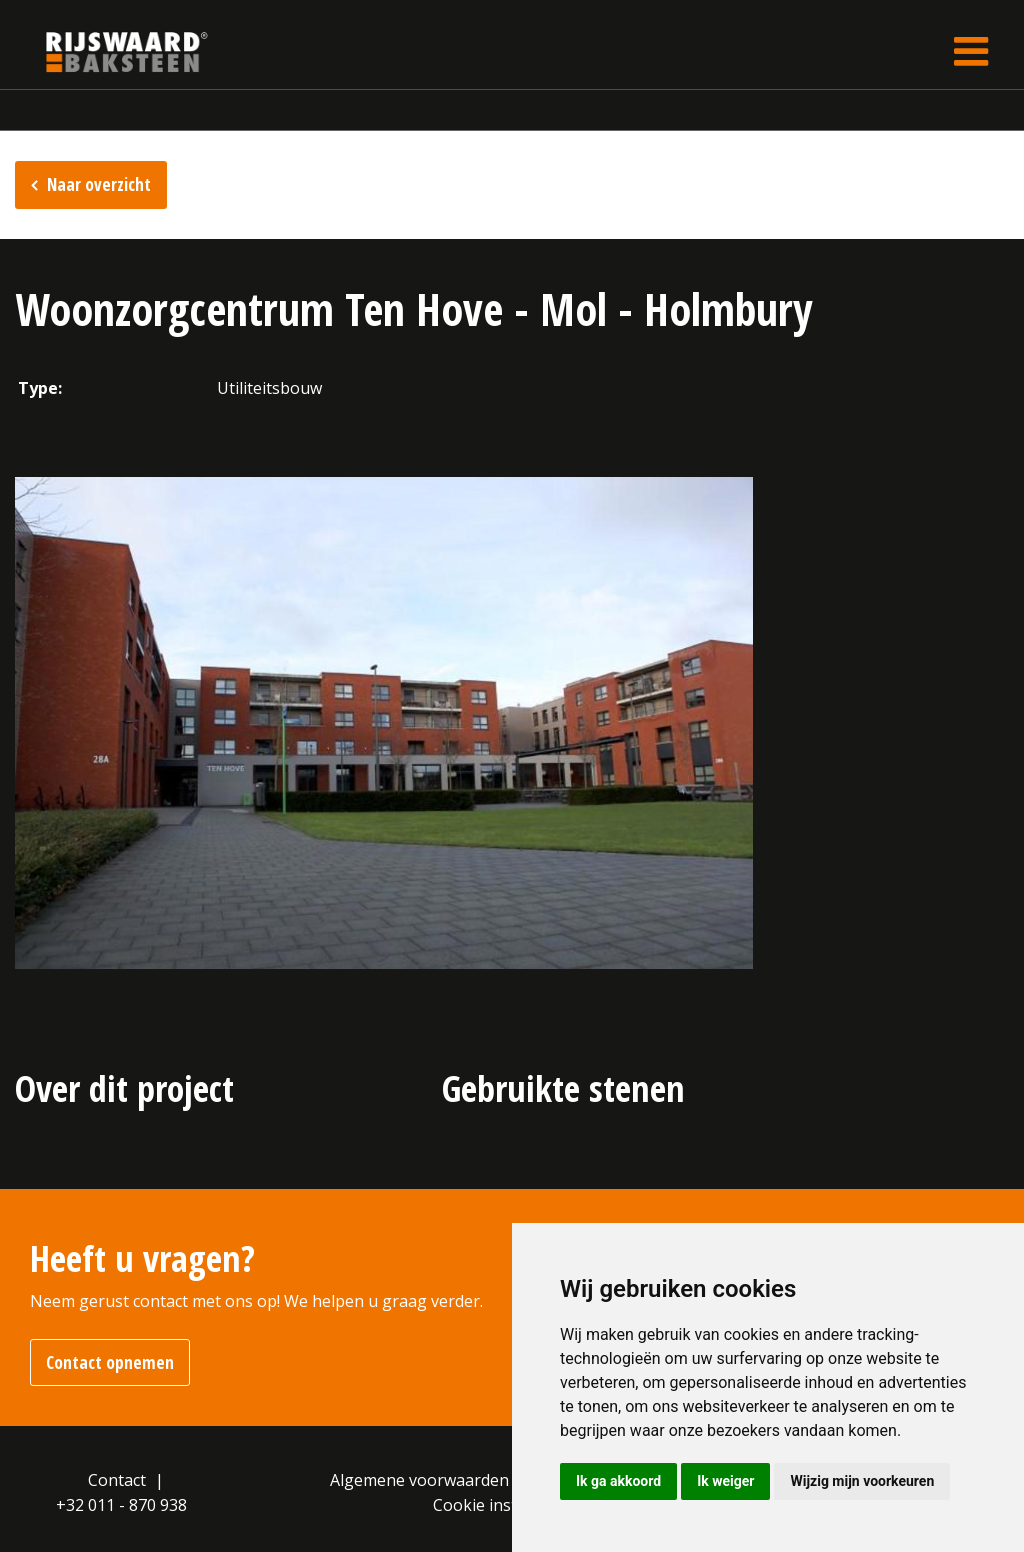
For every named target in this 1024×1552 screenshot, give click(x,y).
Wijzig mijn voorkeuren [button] (862, 1481)
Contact (117, 1480)
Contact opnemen (110, 1362)
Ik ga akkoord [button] (618, 1481)
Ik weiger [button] (725, 1481)
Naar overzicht (99, 184)
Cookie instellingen (505, 1505)
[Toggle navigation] (971, 51)
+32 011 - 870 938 (121, 1505)
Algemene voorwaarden (419, 1480)
